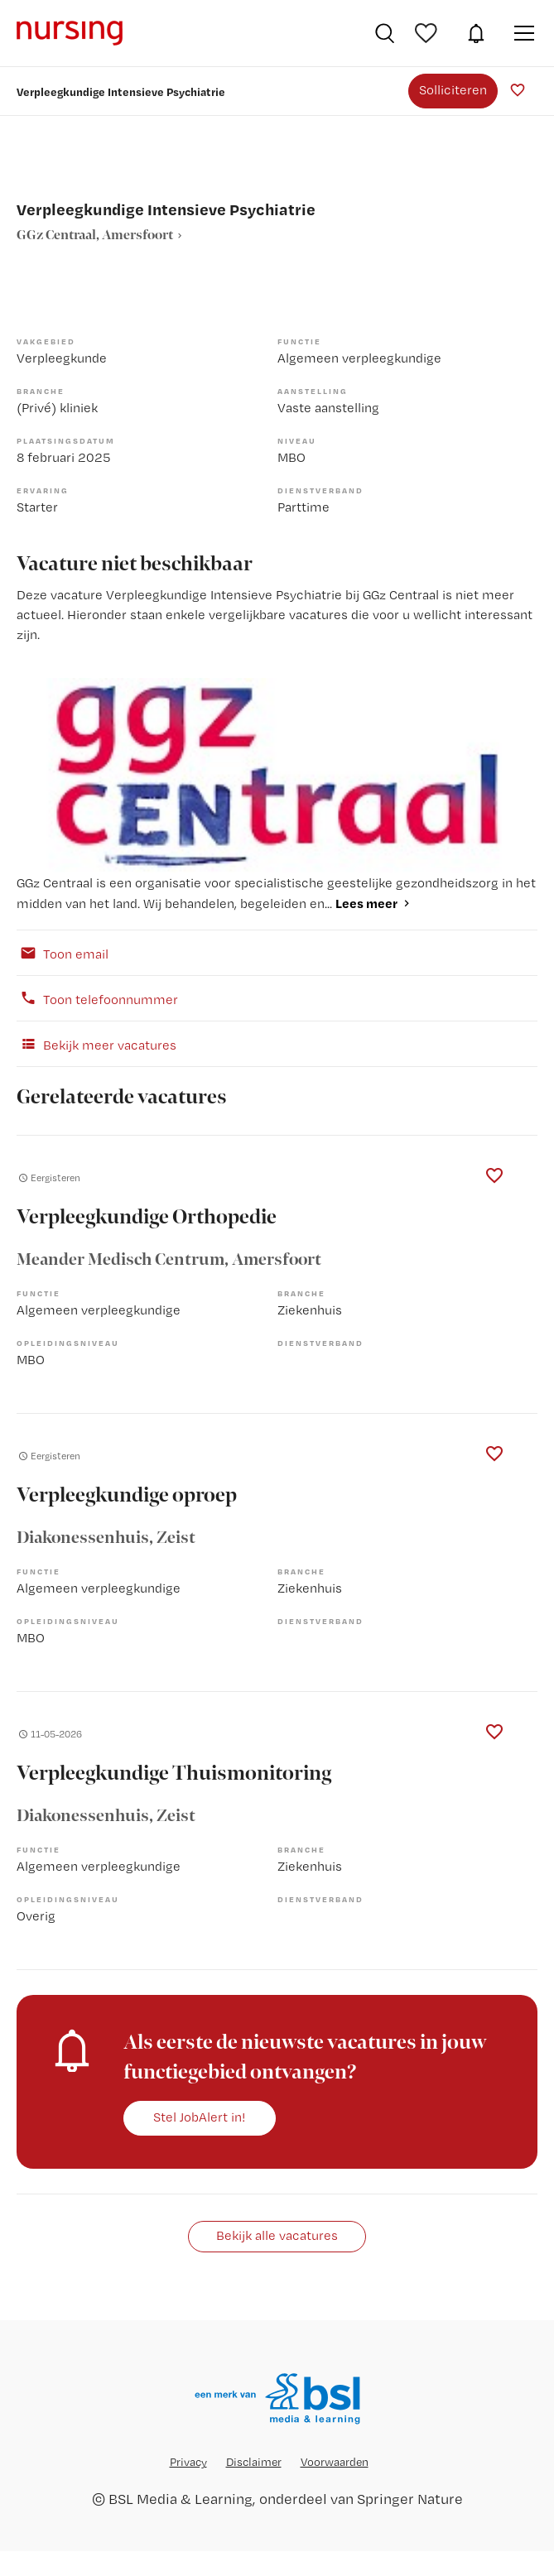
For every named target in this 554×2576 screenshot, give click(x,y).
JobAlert (476, 33)
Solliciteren (453, 90)
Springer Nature (410, 2498)
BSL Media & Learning (180, 2498)
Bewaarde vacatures (428, 33)
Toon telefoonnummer (97, 998)
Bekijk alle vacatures (277, 2235)
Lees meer (366, 903)
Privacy (188, 2461)
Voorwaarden (335, 2461)
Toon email (62, 953)
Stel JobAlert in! (199, 2117)
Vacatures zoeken (384, 33)
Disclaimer (254, 2461)
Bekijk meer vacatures (96, 1044)
